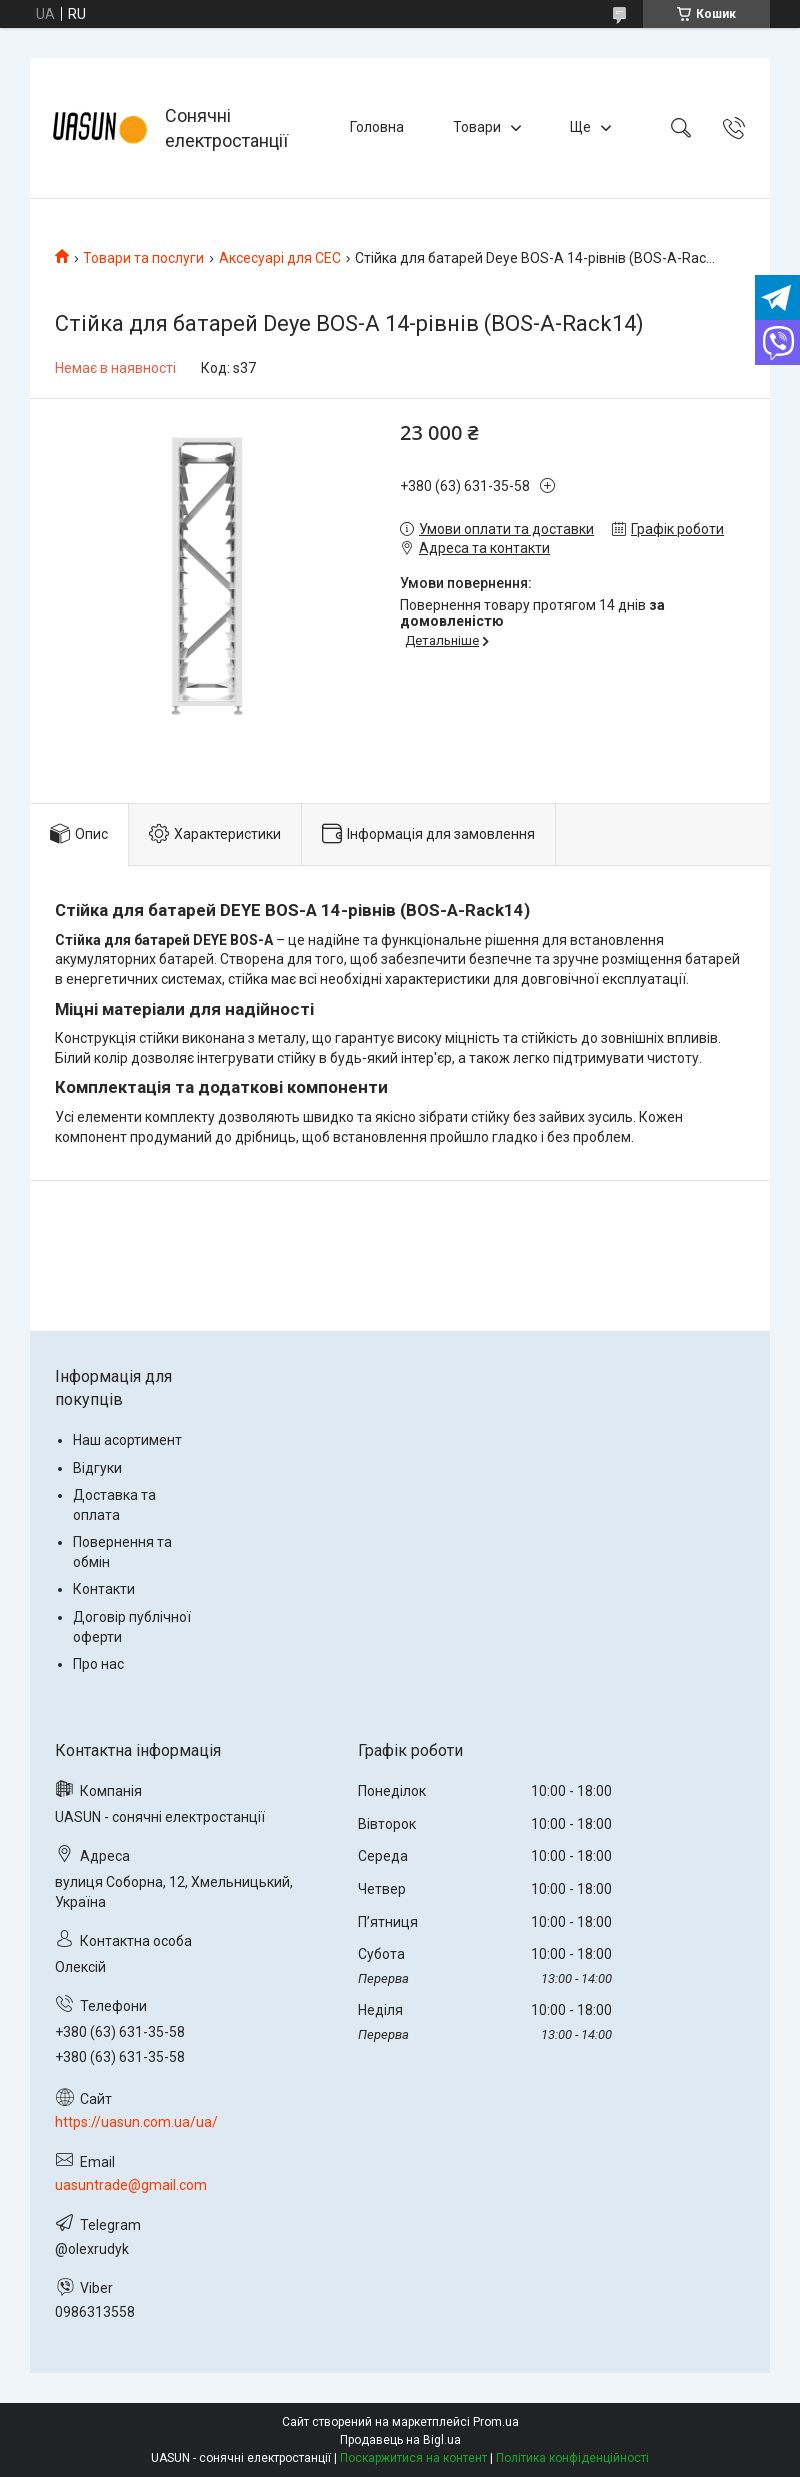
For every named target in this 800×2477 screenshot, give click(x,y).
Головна (377, 127)
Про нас (98, 1664)
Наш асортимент (127, 1440)
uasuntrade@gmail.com (131, 2185)
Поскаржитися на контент (413, 2458)
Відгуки (97, 1468)
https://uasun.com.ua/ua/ (136, 2122)
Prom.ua (496, 2422)
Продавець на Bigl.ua (400, 2440)
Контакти (104, 1589)
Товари (477, 127)
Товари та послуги (143, 258)
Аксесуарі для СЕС (280, 258)
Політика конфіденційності (572, 2458)
